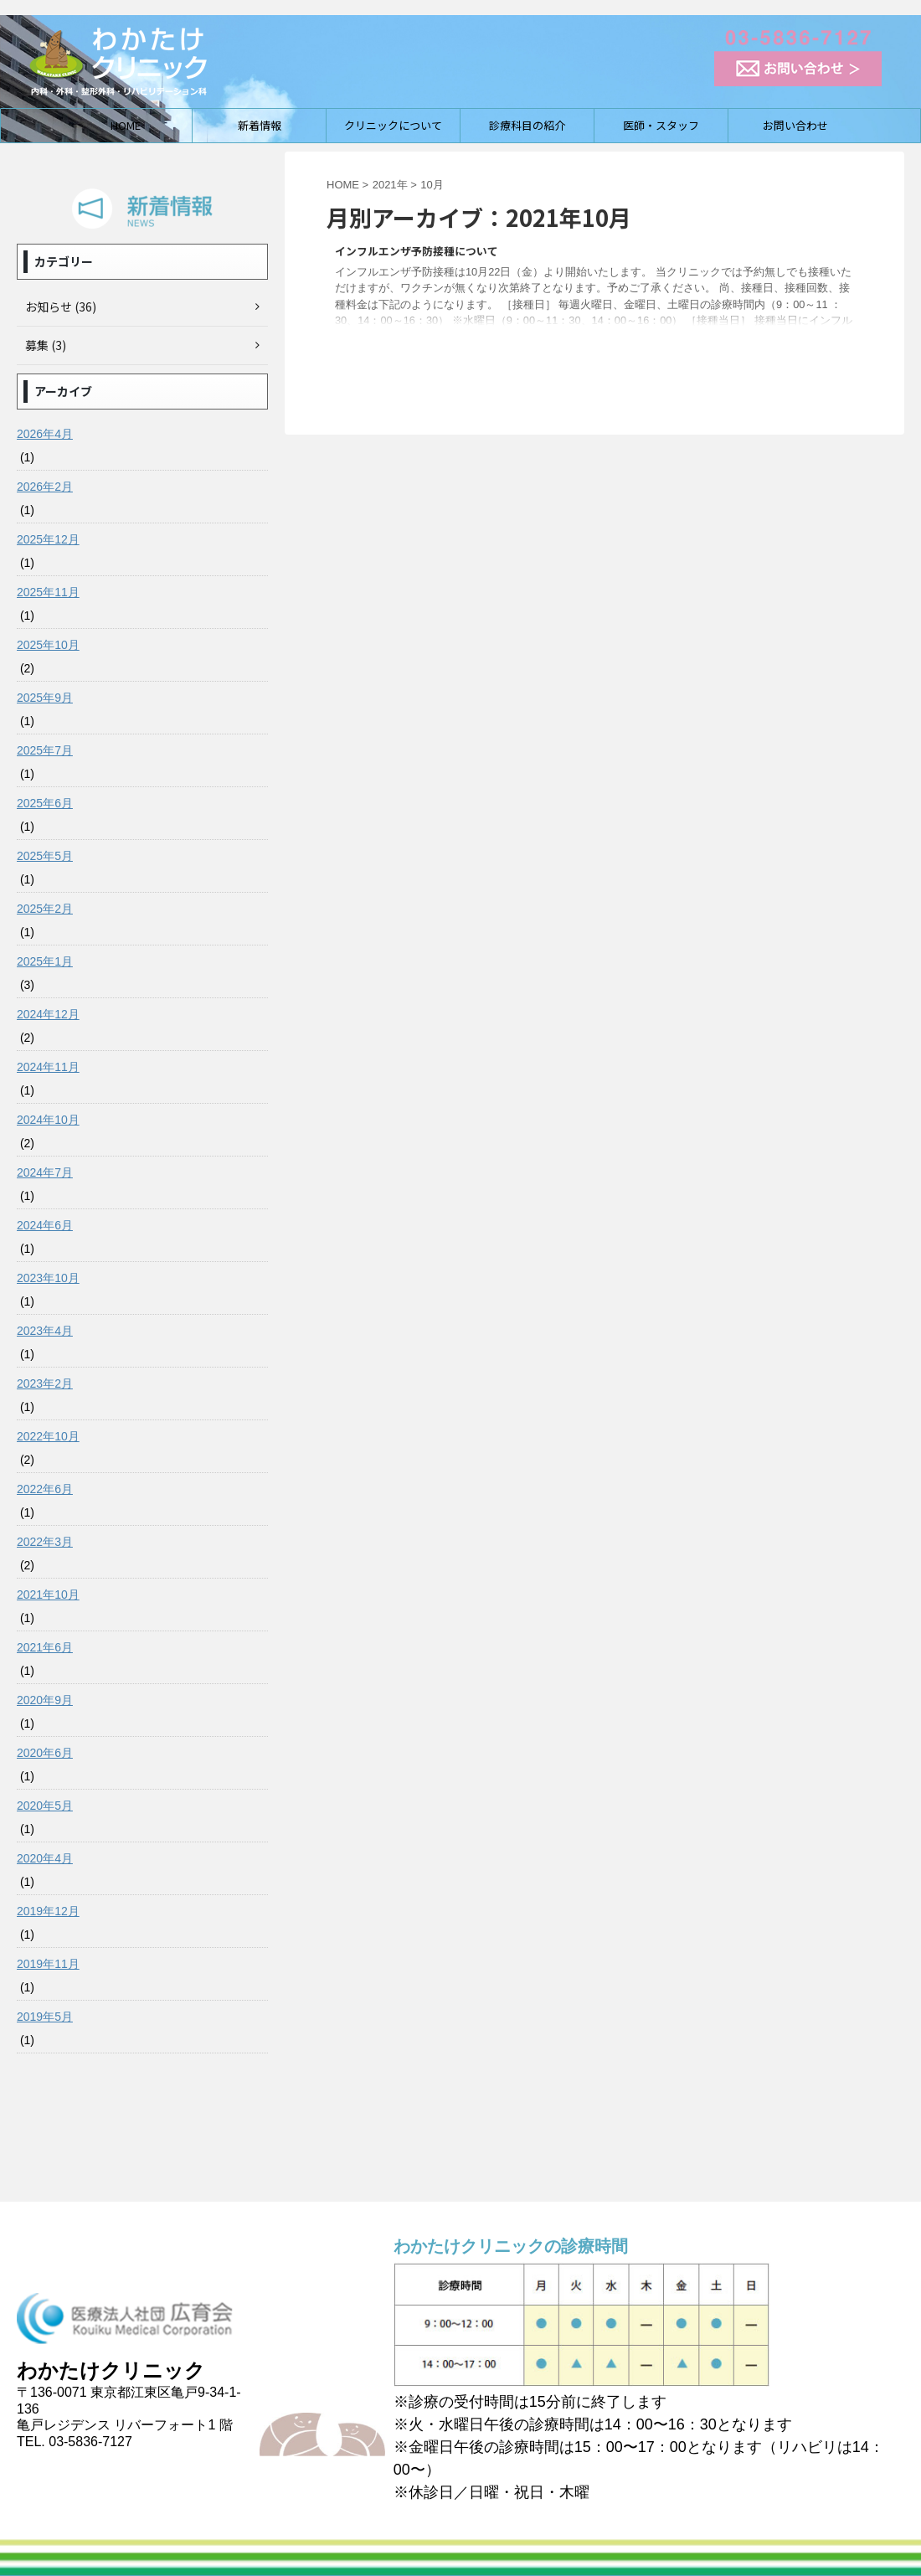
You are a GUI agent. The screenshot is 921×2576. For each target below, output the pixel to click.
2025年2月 (45, 908)
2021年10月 (48, 1594)
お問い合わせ (795, 125)
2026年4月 (45, 433)
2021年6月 (45, 1647)
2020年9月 (45, 1700)
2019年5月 (45, 2016)
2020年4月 (45, 1858)
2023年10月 (48, 1278)
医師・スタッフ (661, 125)
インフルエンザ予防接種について (416, 251)
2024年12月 (48, 1014)
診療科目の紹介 (527, 125)
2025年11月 (48, 592)
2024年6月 (45, 1225)
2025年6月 (45, 803)
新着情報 (259, 125)
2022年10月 (48, 1436)
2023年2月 (45, 1383)
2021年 (390, 184)
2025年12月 (48, 539)
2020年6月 (45, 1752)
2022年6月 (45, 1489)
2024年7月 (45, 1172)
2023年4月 (45, 1330)
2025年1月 (45, 961)
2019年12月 (48, 1911)
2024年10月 (48, 1119)
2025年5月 (45, 856)
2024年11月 (48, 1067)
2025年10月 (48, 645)
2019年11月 (48, 1964)
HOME (126, 125)
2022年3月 (45, 1541)
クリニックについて (393, 125)
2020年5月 (45, 1805)
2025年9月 (45, 697)
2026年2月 (45, 486)
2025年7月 (45, 750)
